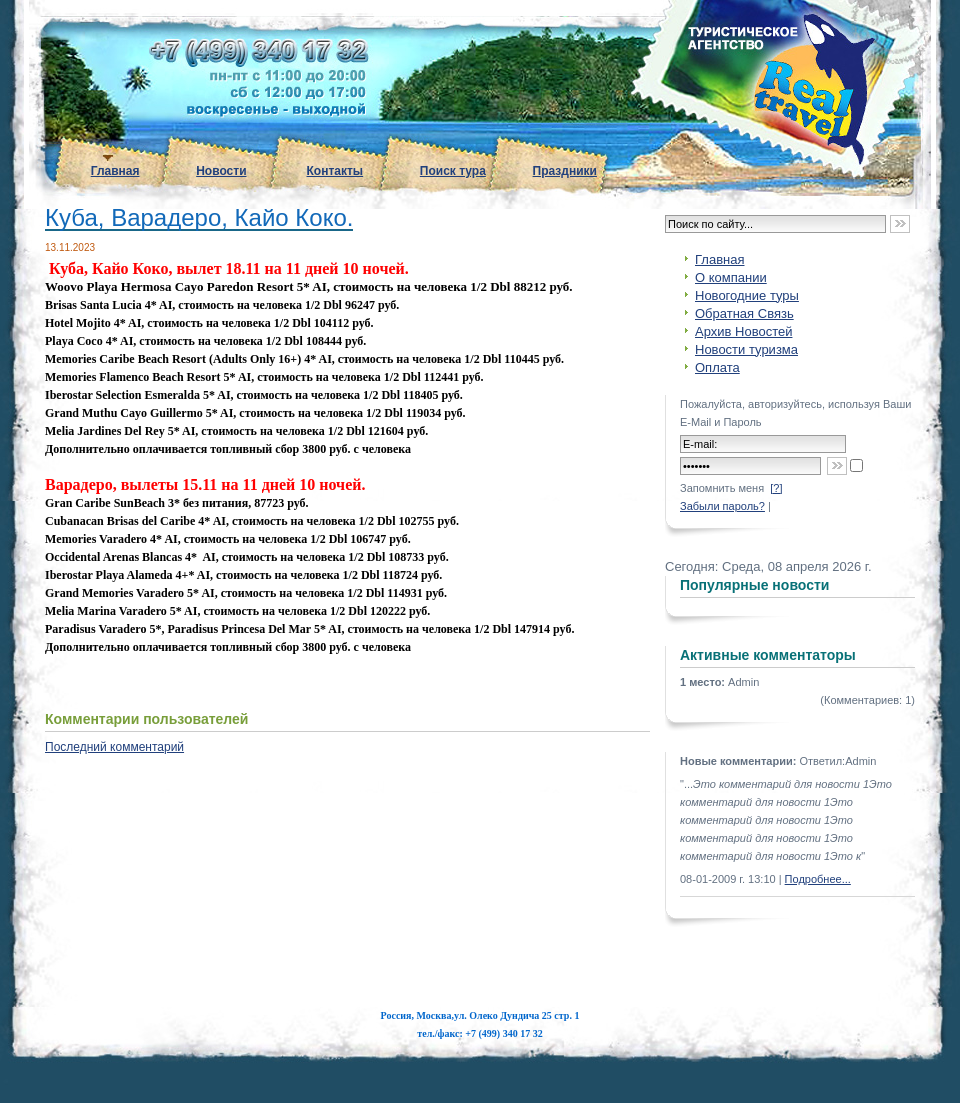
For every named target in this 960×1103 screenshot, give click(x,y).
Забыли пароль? (722, 506)
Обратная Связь (744, 313)
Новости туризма (746, 349)
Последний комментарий (114, 747)
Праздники (565, 171)
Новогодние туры (747, 295)
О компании (731, 277)
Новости (221, 171)
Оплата (717, 367)
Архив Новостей (743, 331)
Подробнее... (818, 879)
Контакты (335, 171)
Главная (115, 171)
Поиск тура (453, 171)
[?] (776, 488)
